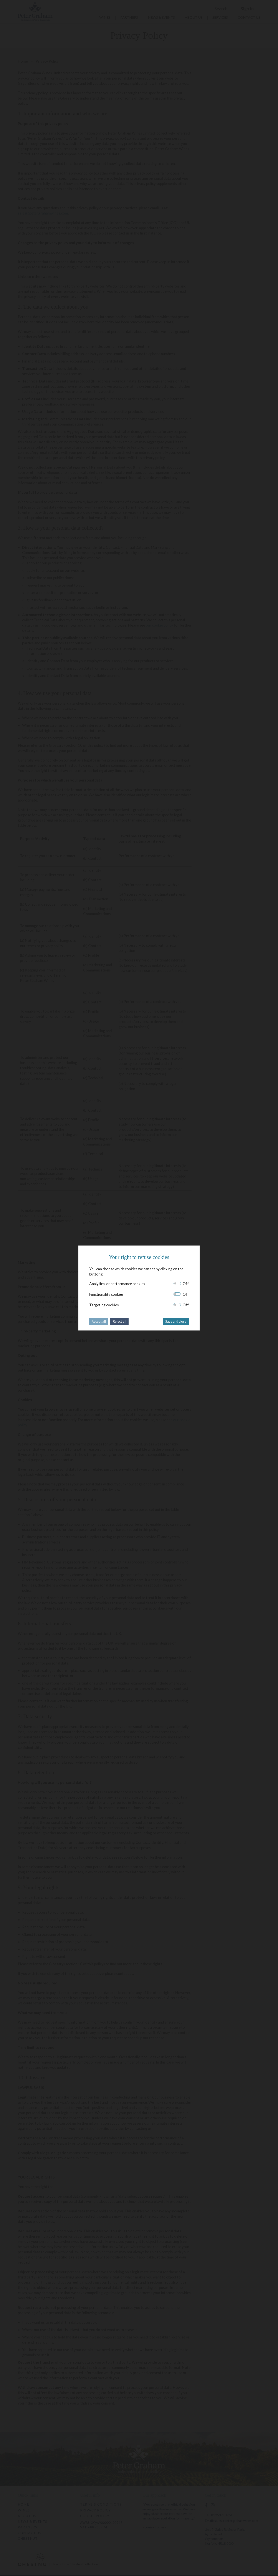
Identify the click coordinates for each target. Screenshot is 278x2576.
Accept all (99, 1321)
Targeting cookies (104, 1305)
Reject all (119, 1321)
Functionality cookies (106, 1294)
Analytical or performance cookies (117, 1283)
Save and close (175, 1321)
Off (186, 1283)
